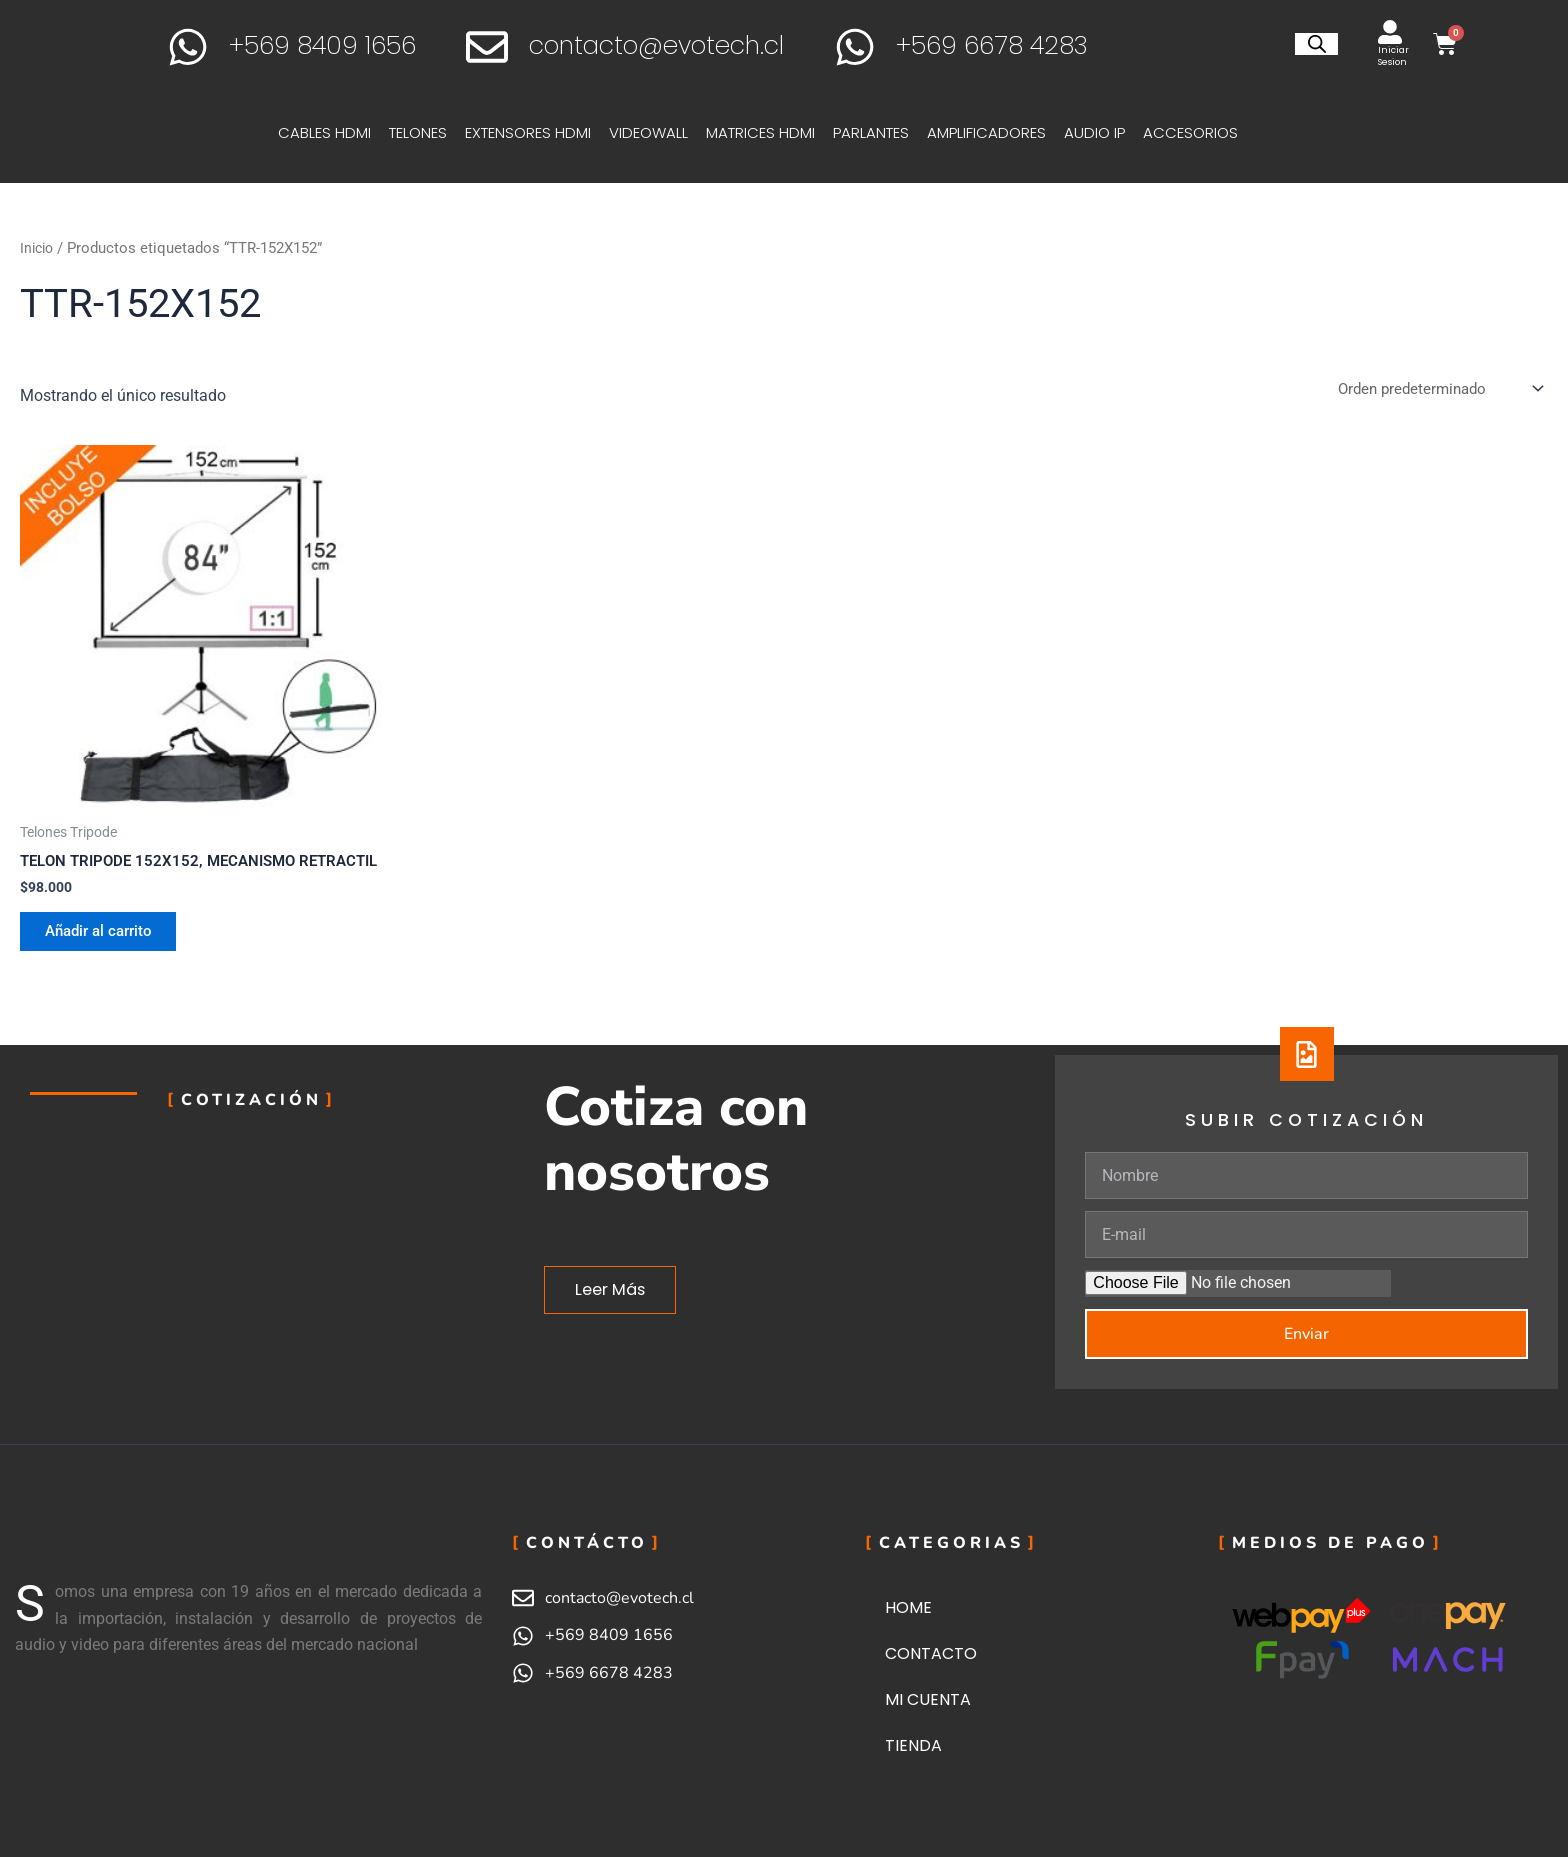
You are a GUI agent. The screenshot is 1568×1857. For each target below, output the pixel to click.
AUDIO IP (1099, 132)
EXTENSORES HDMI (533, 132)
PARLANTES (876, 132)
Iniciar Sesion (1393, 56)
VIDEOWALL (653, 132)
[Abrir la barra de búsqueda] (1317, 44)
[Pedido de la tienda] (1433, 389)
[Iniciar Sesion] (1390, 32)
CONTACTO (931, 1653)
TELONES (423, 132)
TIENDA (913, 1745)
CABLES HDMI (329, 132)
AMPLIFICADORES (991, 132)
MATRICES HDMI (765, 132)
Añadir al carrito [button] (108, 957)
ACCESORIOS (1195, 132)
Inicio (38, 248)
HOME (908, 1607)
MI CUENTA (928, 1699)
